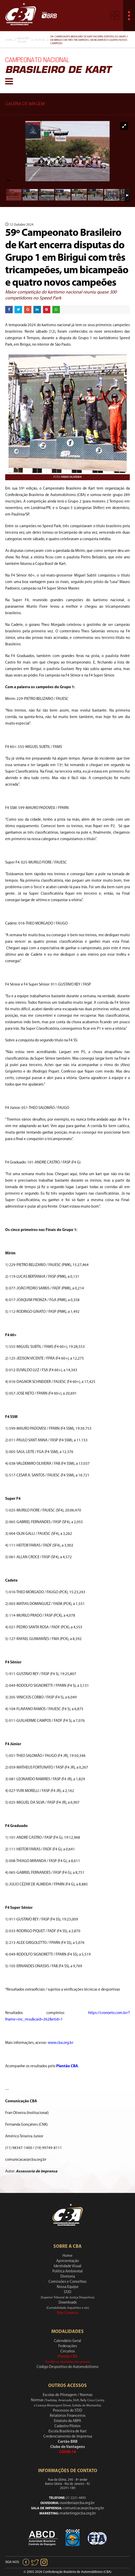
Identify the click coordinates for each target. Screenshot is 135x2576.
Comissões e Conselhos (67, 2282)
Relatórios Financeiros (68, 2416)
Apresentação (67, 2261)
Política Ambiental (67, 2271)
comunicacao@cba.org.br (83, 2508)
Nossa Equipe (68, 2287)
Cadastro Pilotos (67, 2426)
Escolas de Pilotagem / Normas (68, 2395)
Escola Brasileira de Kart (67, 2431)
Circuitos (67, 2351)
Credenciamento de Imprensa (67, 2437)
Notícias (40, 40)
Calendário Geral (67, 2341)
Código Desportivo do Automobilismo (67, 2367)
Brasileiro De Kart (23, 40)
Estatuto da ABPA (67, 2421)
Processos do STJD (67, 2411)
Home (8, 40)
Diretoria (67, 2277)
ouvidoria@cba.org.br (77, 2503)
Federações (67, 2346)
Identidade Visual (67, 2266)
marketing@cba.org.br (78, 2513)
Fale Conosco (67, 2313)
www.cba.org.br (60, 2043)
